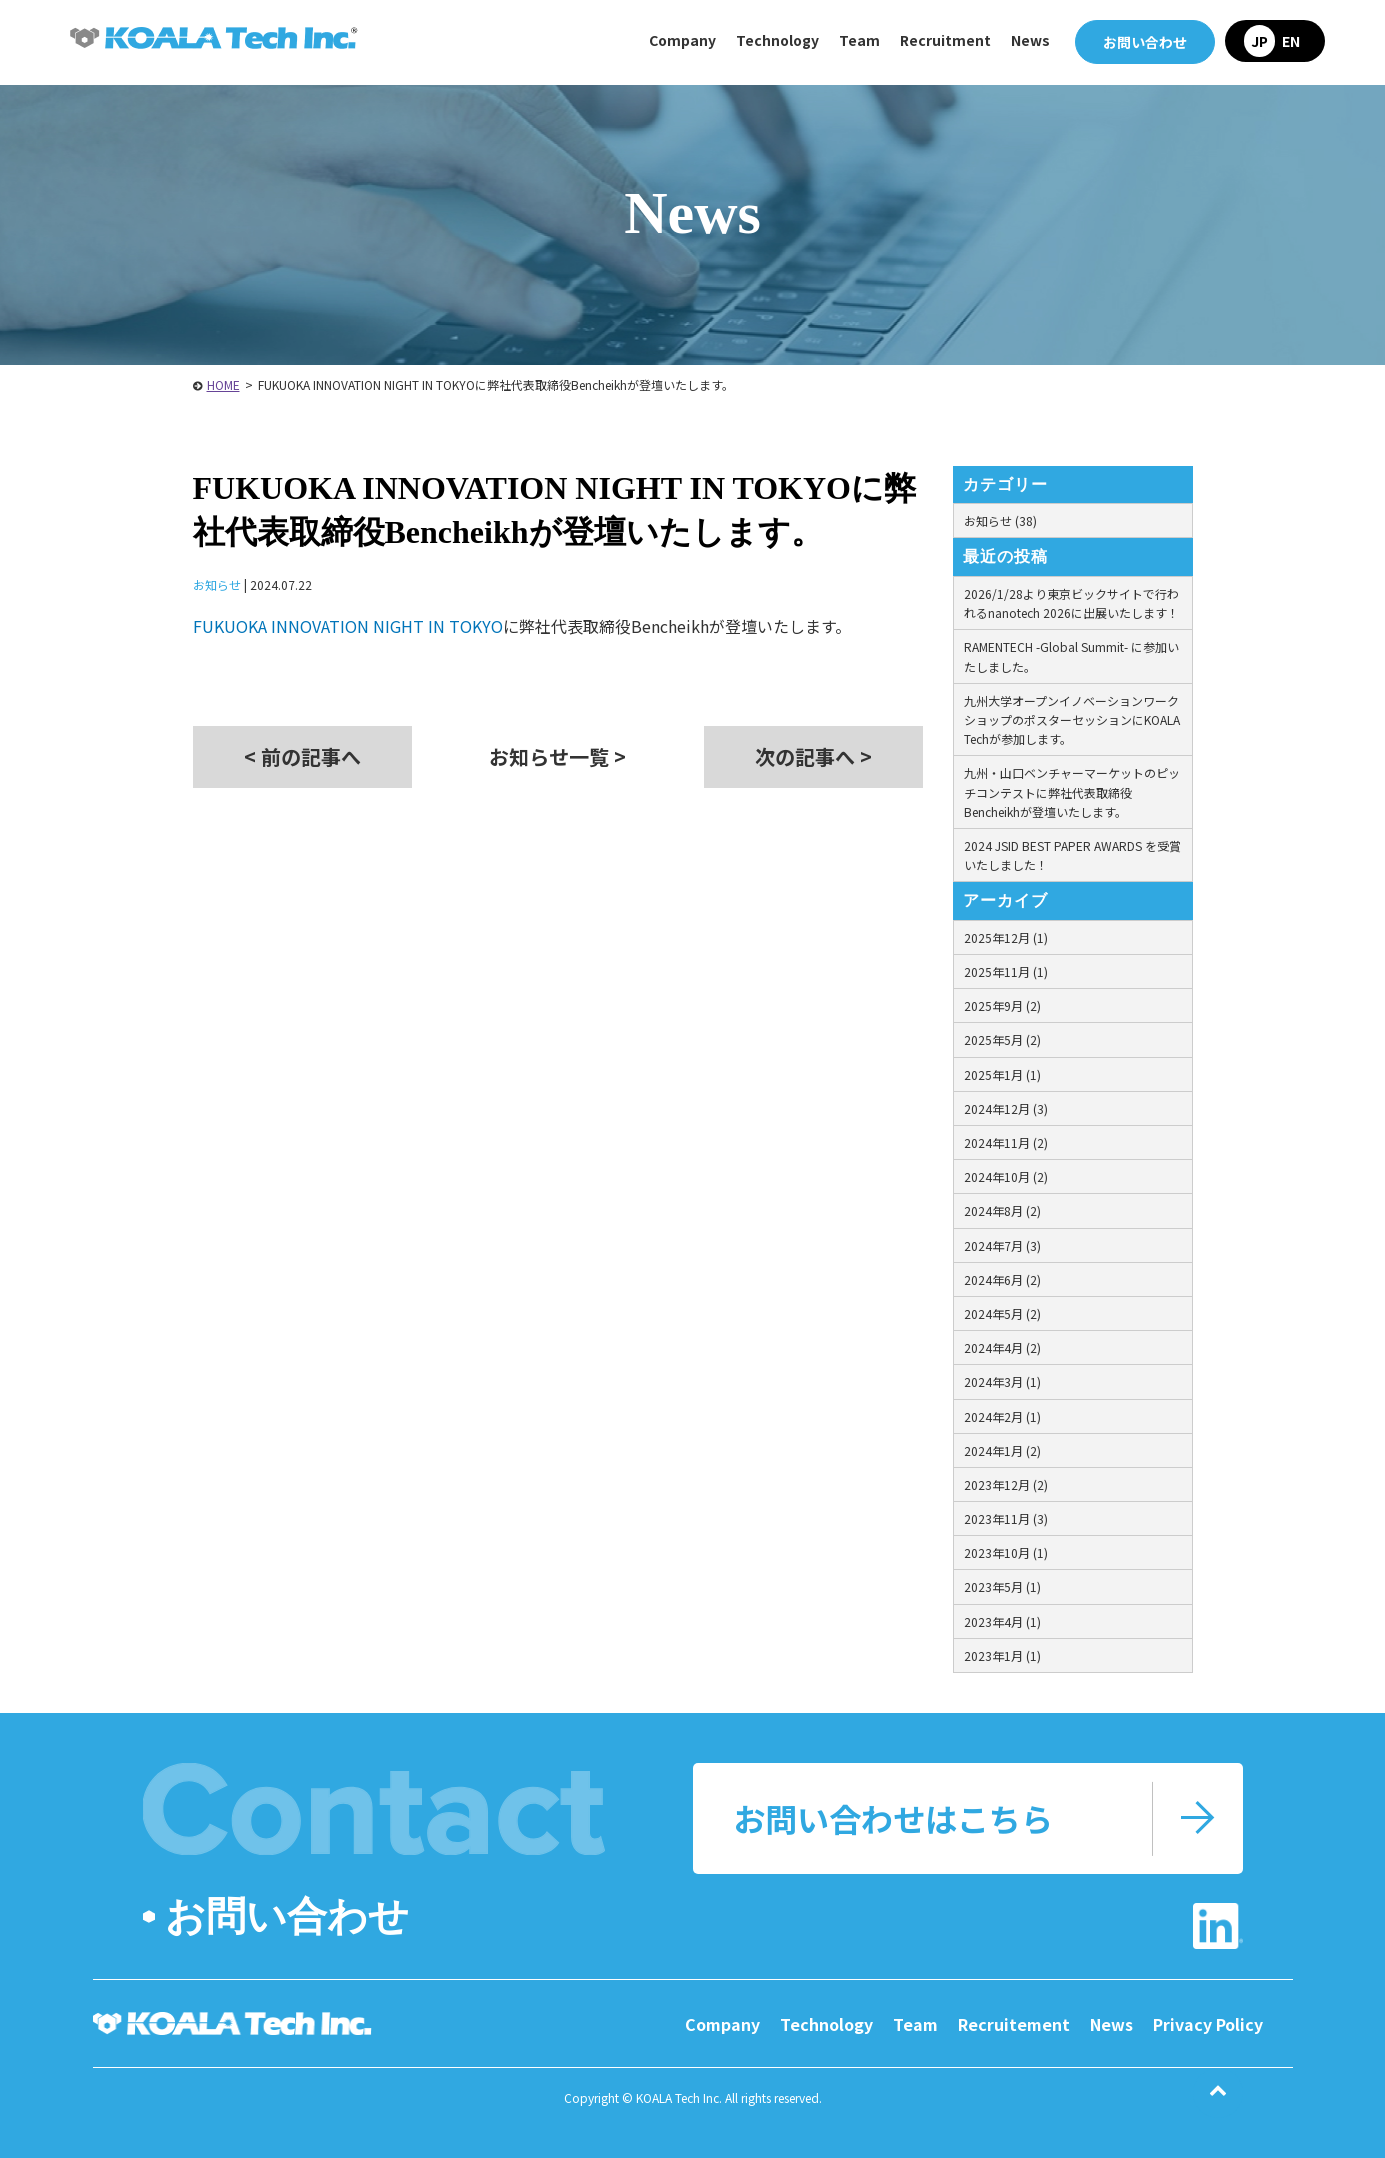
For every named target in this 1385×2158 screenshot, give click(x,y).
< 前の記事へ (302, 756)
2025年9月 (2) (1002, 1005)
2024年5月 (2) (1002, 1313)
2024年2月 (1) (1002, 1416)
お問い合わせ (1145, 42)
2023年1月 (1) (1002, 1655)
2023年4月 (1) (1002, 1621)
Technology (826, 2024)
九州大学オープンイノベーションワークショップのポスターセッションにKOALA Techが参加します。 (1072, 719)
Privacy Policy (1208, 2024)
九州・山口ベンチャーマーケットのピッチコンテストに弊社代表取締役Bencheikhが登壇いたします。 (1072, 791)
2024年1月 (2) (1002, 1450)
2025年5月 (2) (1002, 1039)
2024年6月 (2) (1002, 1279)
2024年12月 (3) (1006, 1108)
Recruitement (1014, 2024)
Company (722, 2024)
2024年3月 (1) (1002, 1381)
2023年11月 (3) (1006, 1518)
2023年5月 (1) (1002, 1586)
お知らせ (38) (1000, 520)
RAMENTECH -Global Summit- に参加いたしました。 (1071, 656)
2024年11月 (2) (1006, 1142)
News (1030, 40)
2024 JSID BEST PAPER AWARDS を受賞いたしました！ (1072, 855)
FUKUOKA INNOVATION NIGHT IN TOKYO (348, 626)
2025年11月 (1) (1006, 971)
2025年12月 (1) (1006, 937)
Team (859, 40)
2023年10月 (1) (1006, 1552)
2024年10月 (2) (1006, 1176)
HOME (223, 384)
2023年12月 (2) (1006, 1484)
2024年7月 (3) (1002, 1245)
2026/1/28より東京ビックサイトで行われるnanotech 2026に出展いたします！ (1071, 603)
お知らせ (217, 584)
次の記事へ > (813, 756)
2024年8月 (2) (1002, 1210)
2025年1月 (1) (1002, 1074)
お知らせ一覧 (557, 757)
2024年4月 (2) (1002, 1347)
